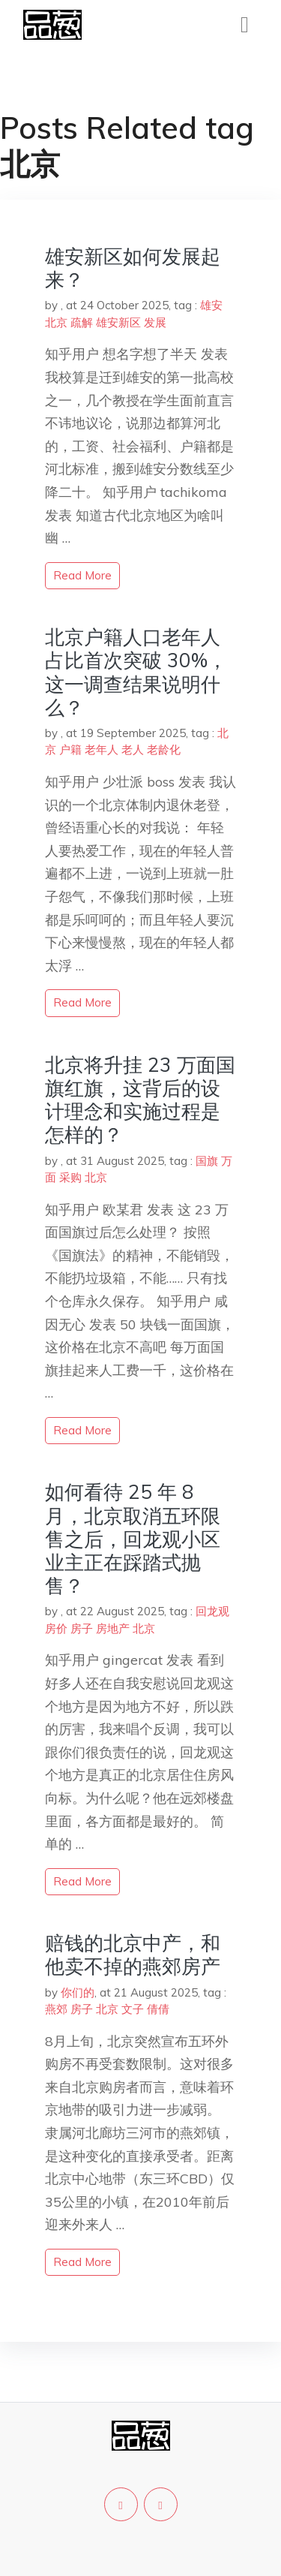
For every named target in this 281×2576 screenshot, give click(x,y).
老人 (132, 749)
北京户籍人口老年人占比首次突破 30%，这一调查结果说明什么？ (136, 672)
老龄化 (164, 749)
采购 (70, 1177)
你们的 (77, 1992)
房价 (56, 1628)
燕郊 (56, 2009)
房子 (81, 1628)
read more (82, 575)
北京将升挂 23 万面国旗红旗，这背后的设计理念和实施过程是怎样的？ (140, 1100)
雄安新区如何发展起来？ (132, 268)
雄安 (211, 305)
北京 (56, 322)
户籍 (70, 749)
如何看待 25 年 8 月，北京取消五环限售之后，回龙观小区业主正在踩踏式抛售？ (132, 1538)
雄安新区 (118, 322)
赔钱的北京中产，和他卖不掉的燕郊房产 (132, 1954)
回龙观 (212, 1611)
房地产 (113, 1628)
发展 (155, 322)
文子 (132, 2009)
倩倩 (158, 2009)
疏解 (81, 322)
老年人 (101, 749)
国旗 (207, 1161)
